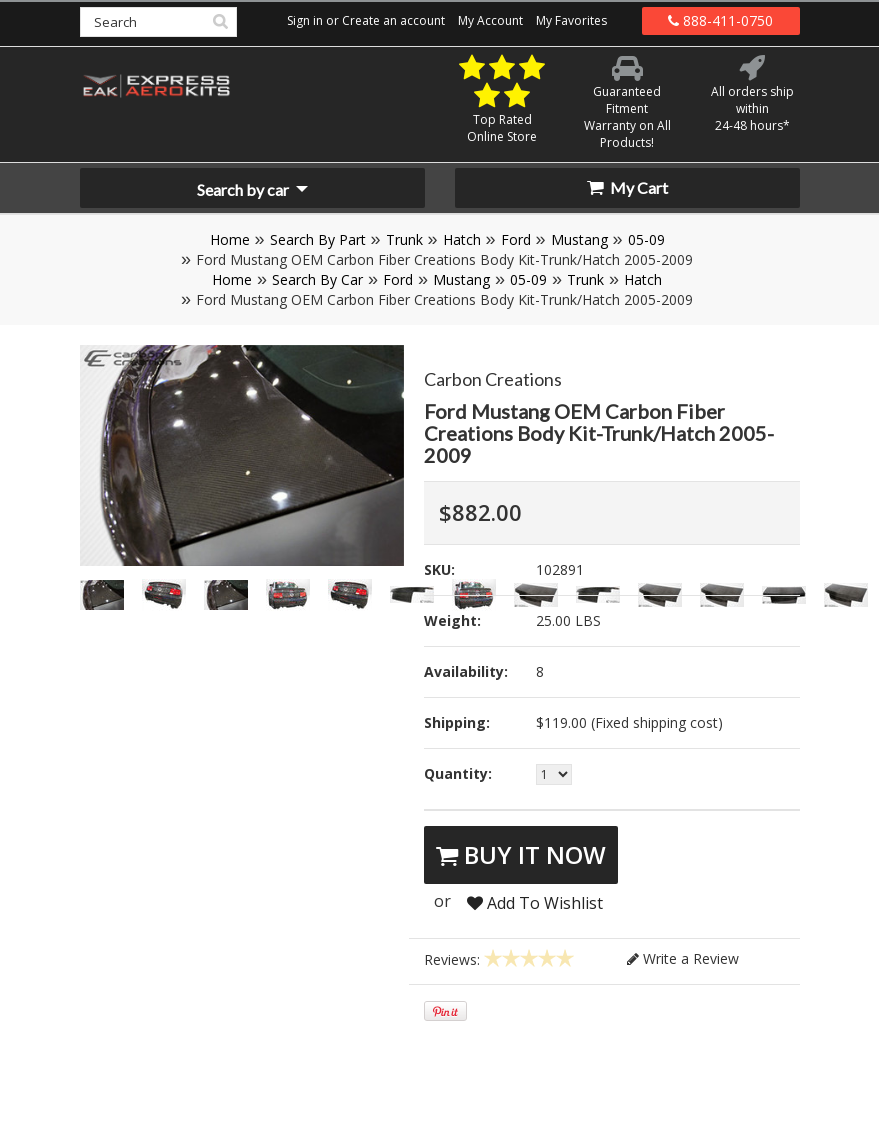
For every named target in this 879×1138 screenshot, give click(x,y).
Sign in (305, 20)
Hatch (462, 239)
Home (230, 239)
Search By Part (318, 239)
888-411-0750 (720, 20)
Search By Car (317, 279)
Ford (516, 239)
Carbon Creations (493, 379)
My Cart (627, 187)
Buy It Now (521, 854)
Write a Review (683, 958)
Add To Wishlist (535, 903)
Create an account (393, 20)
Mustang (579, 239)
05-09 (646, 239)
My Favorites (571, 20)
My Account (490, 20)
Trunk (404, 239)
